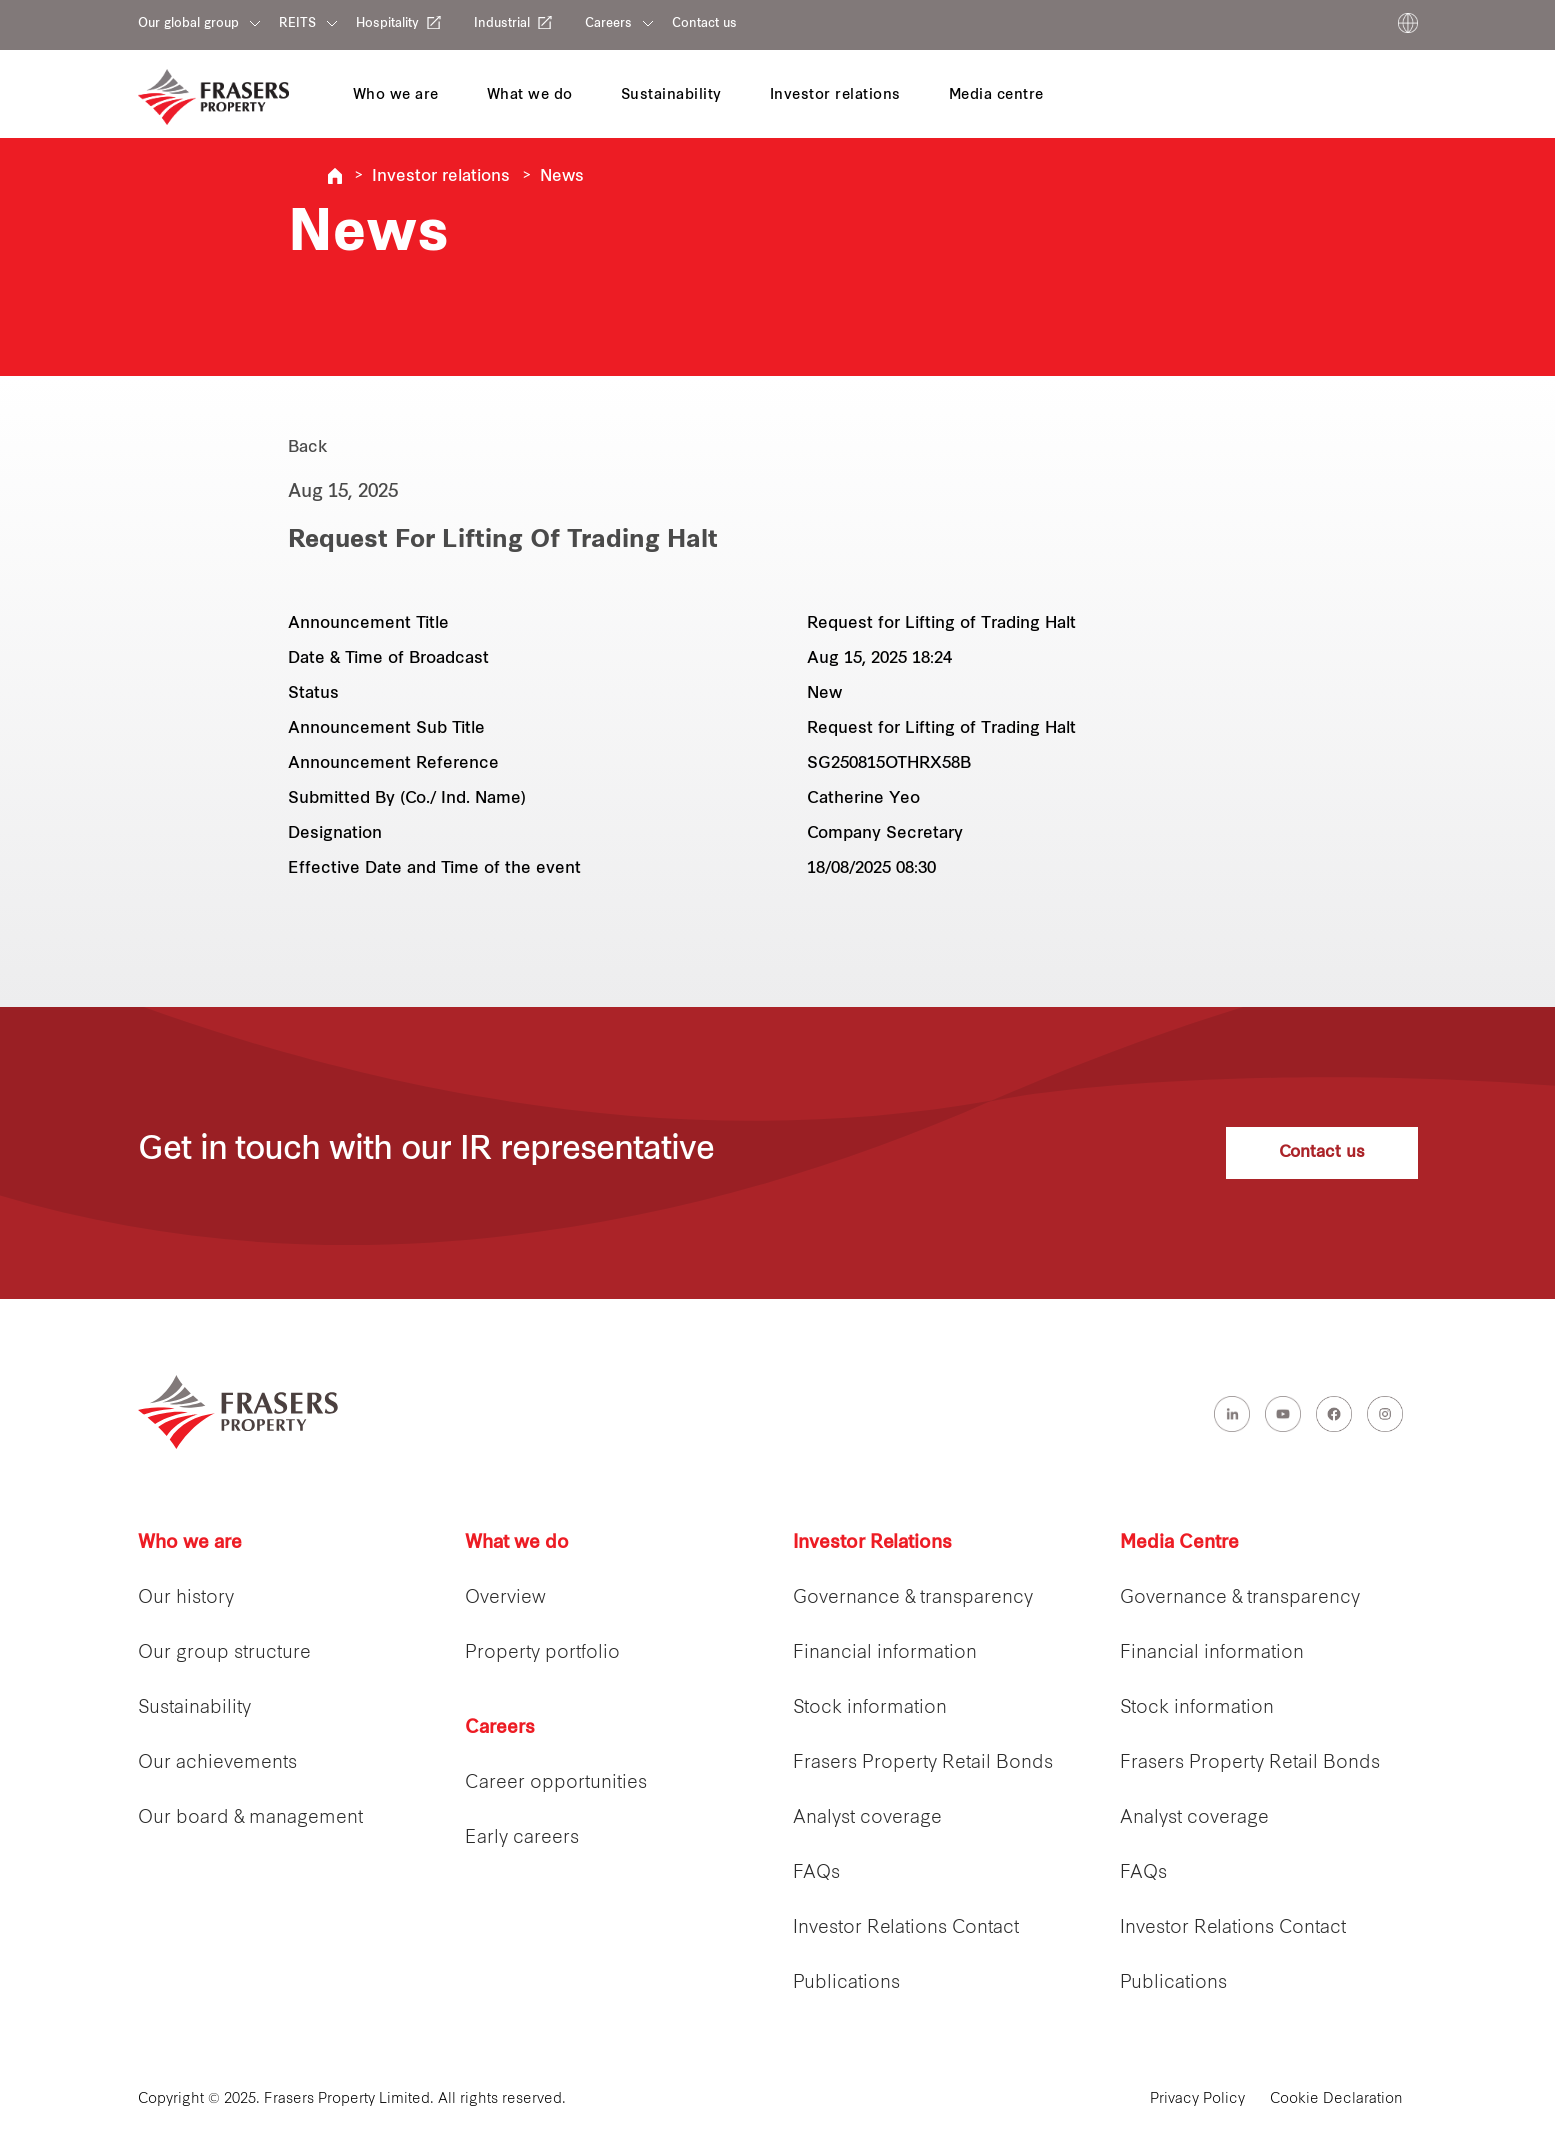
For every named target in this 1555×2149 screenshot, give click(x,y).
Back (308, 448)
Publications (846, 1983)
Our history (186, 1598)
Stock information (870, 1708)
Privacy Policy (1197, 2099)
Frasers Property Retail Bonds (923, 1763)
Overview (505, 1598)
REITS (297, 24)
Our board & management (250, 1818)
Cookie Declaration (1336, 2099)
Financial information (885, 1653)
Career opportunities (556, 1783)
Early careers (522, 1838)
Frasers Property (335, 176)
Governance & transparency (913, 1598)
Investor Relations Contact (906, 1928)
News (562, 177)
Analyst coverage (867, 1818)
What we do (517, 1543)
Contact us (704, 24)
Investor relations (441, 177)
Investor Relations (872, 1543)
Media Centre (1179, 1543)
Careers (608, 24)
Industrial (502, 23)
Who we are (190, 1543)
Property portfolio (542, 1653)
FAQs (816, 1873)
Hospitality (387, 23)
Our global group (188, 24)
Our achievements (217, 1763)
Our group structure (224, 1653)
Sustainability (194, 1708)
